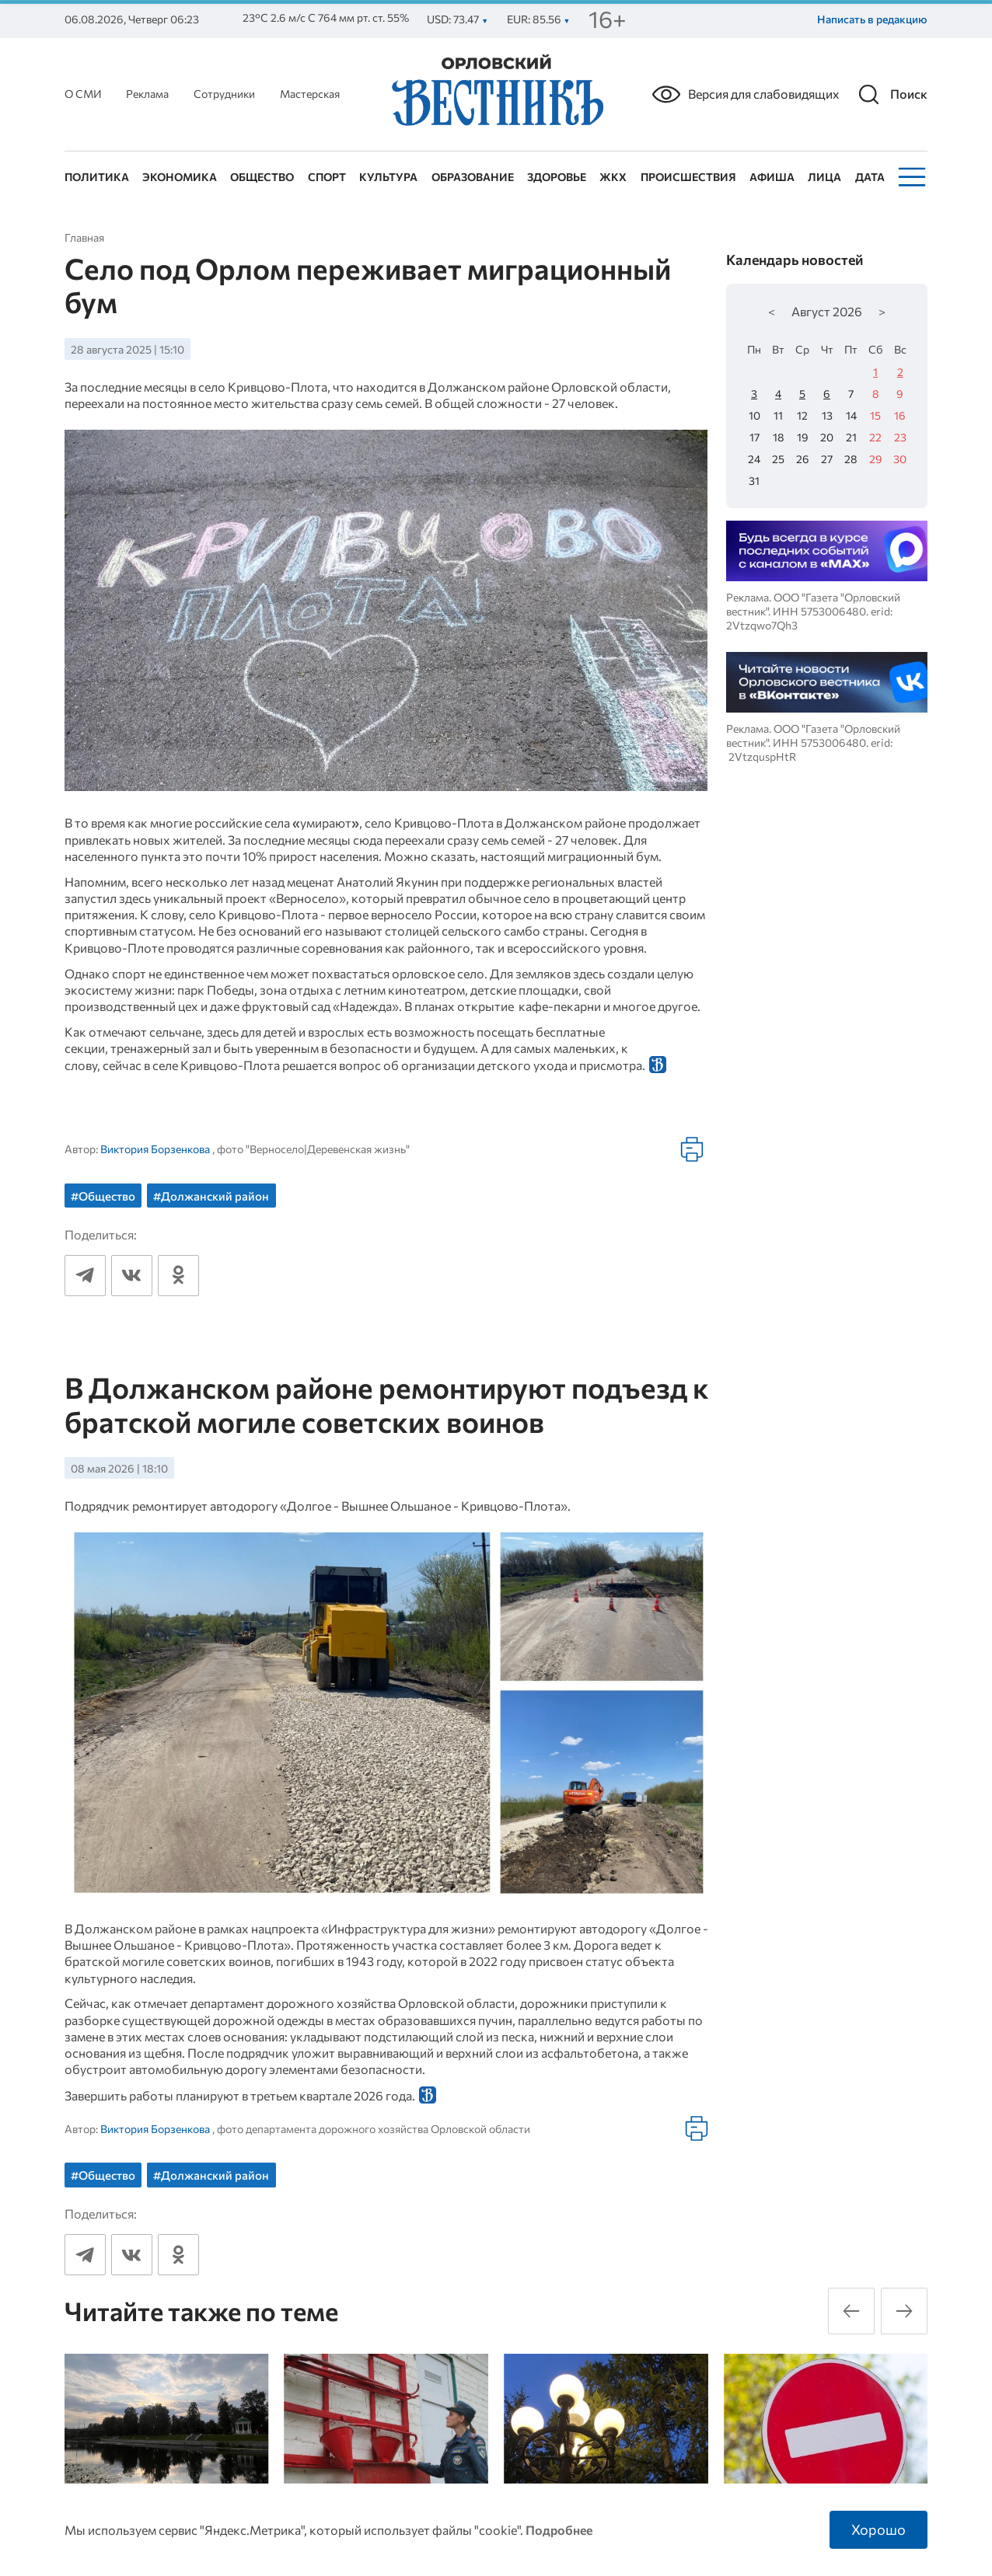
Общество (262, 176)
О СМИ (83, 93)
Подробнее (559, 2529)
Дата (870, 176)
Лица (824, 176)
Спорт (327, 176)
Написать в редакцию (872, 19)
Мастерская (310, 93)
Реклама (147, 93)
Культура (388, 176)
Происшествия (688, 176)
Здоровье (556, 176)
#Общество (103, 1195)
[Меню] (909, 177)
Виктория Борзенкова (155, 1149)
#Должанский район (211, 1195)
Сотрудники (224, 93)
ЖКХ (613, 176)
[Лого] (496, 92)
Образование (472, 176)
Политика (97, 176)
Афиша (772, 176)
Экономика (179, 176)
